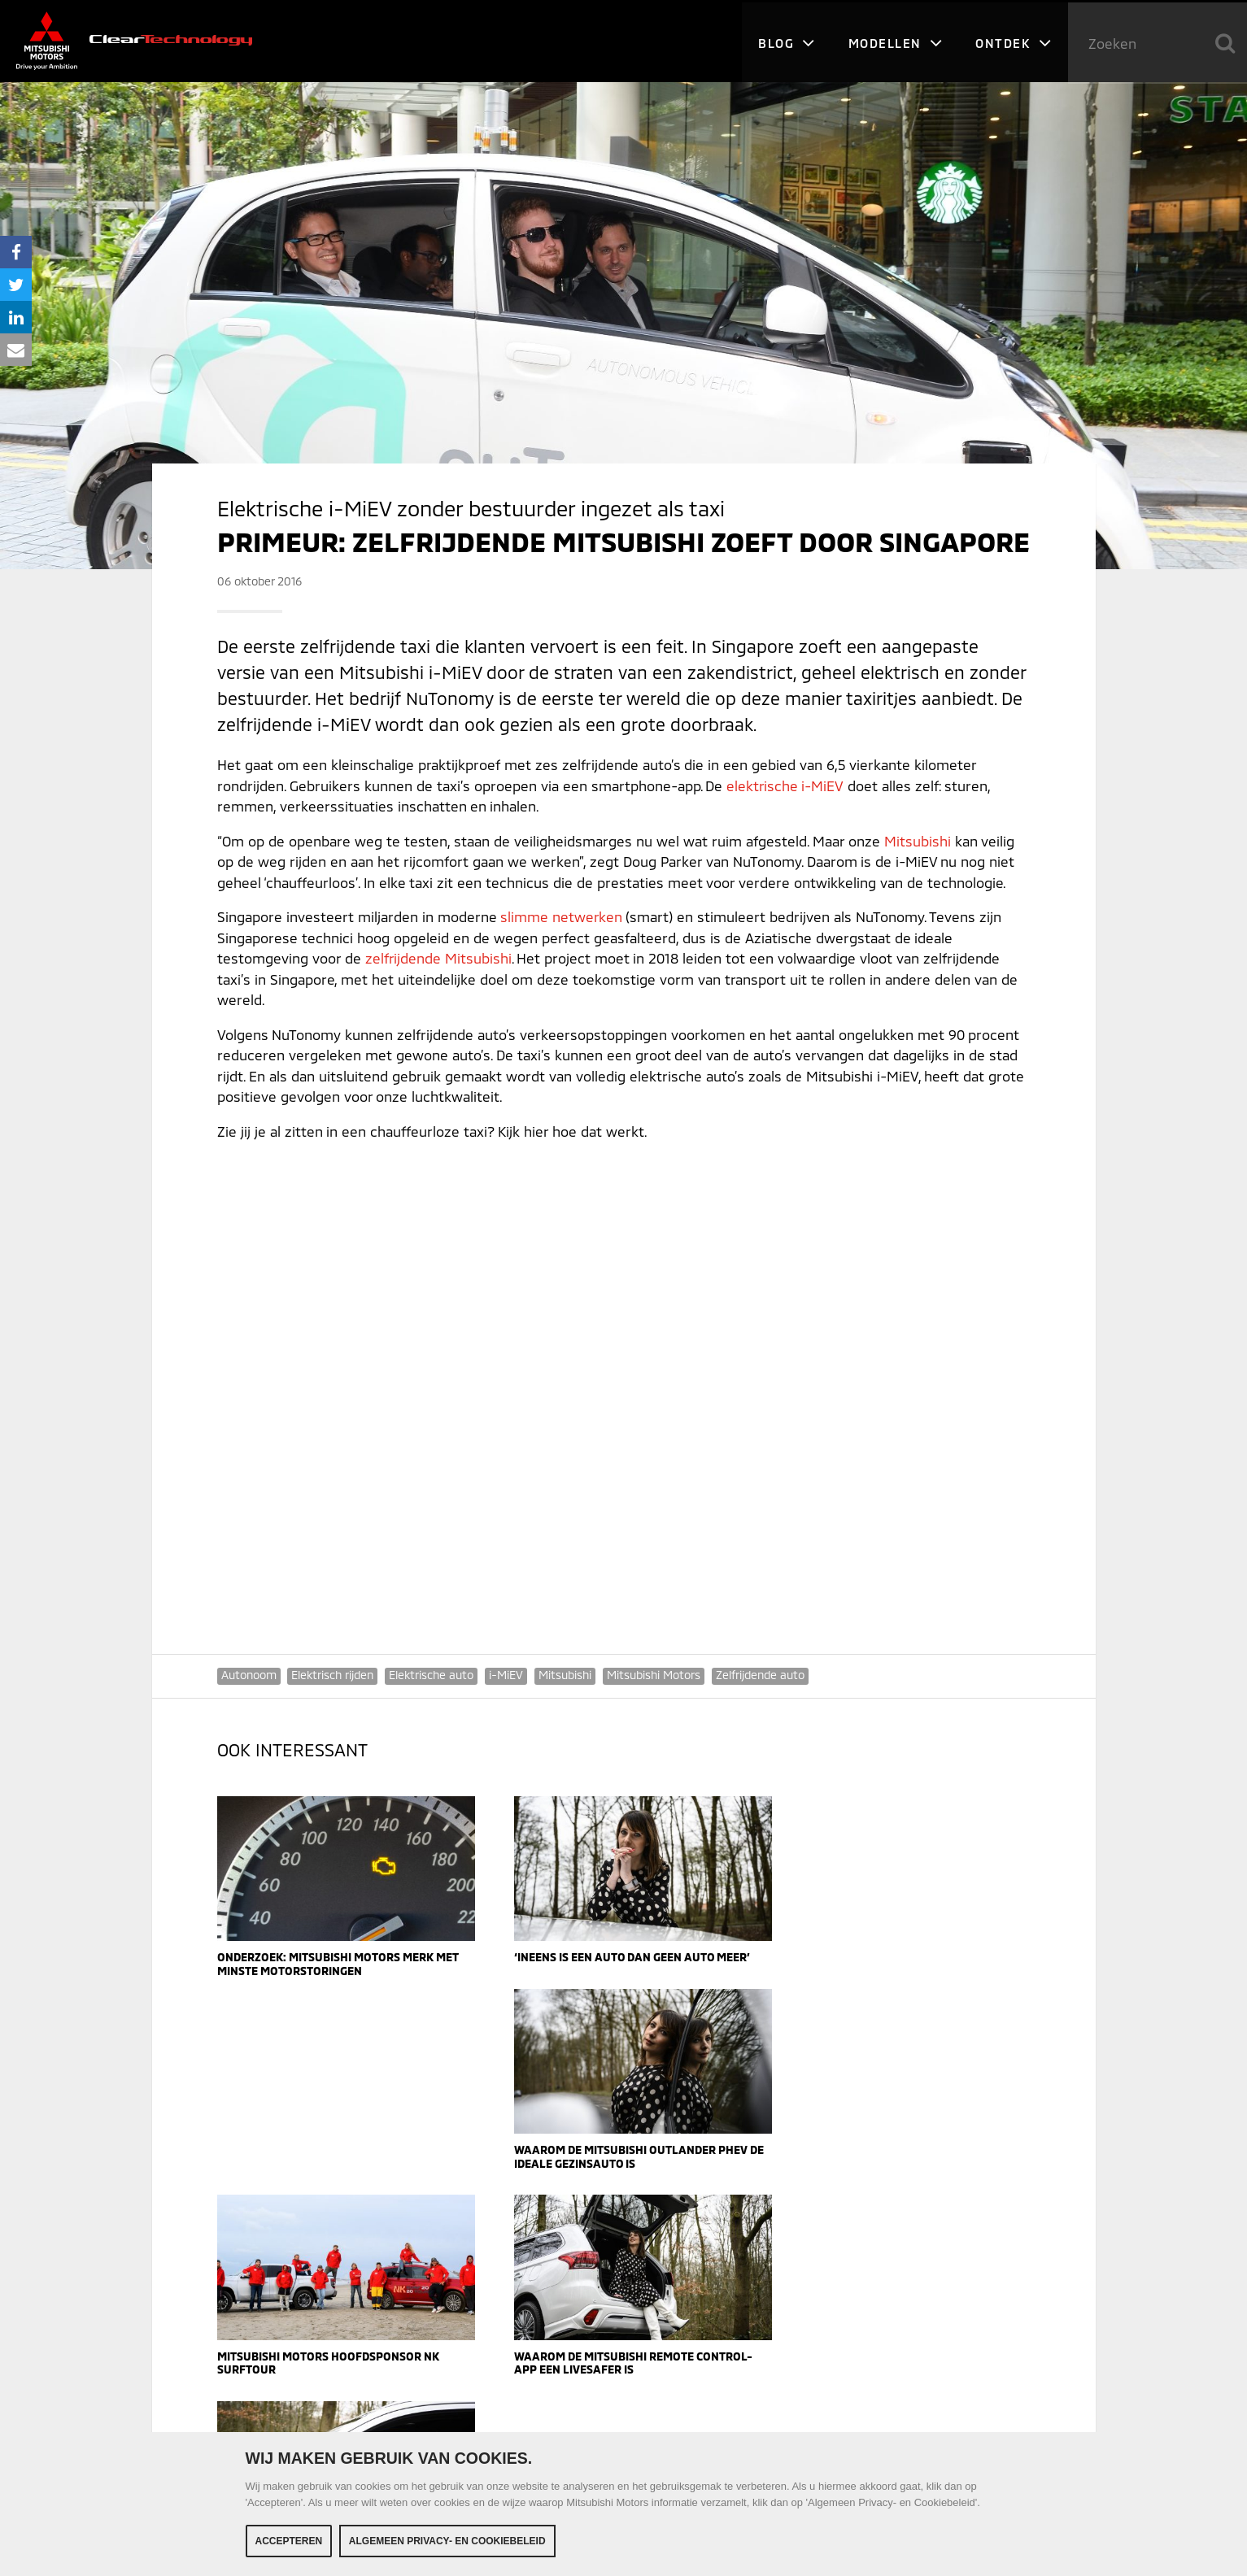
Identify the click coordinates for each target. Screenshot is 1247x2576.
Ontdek (1013, 40)
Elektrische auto (432, 1675)
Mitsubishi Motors (654, 1675)
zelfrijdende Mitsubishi (438, 958)
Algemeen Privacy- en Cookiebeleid (447, 2541)
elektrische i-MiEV (785, 785)
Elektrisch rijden (333, 1675)
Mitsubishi (917, 841)
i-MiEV (507, 1675)
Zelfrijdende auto (761, 1675)
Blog (786, 40)
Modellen (895, 40)
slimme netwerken (561, 916)
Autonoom (249, 1675)
